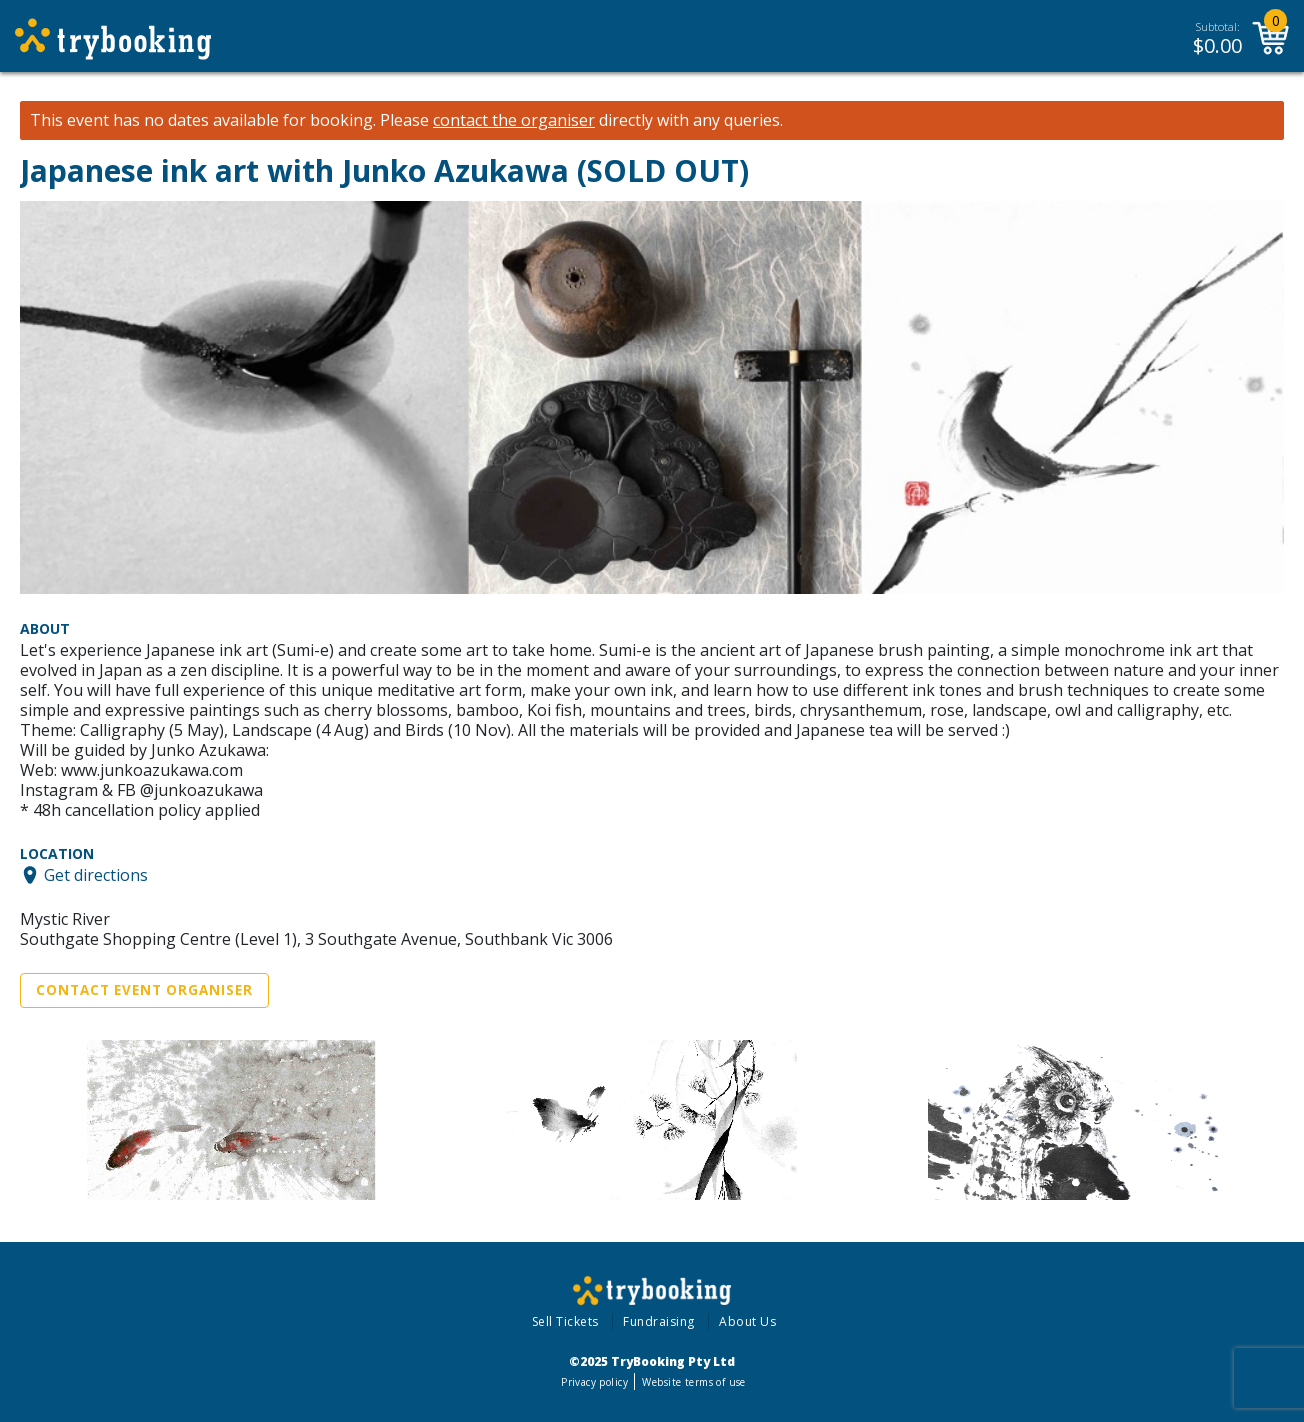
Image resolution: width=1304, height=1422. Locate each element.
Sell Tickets (565, 1321)
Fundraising (659, 1321)
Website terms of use (693, 1382)
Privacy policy (594, 1382)
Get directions (96, 875)
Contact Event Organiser (144, 990)
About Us (747, 1321)
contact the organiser (514, 120)
